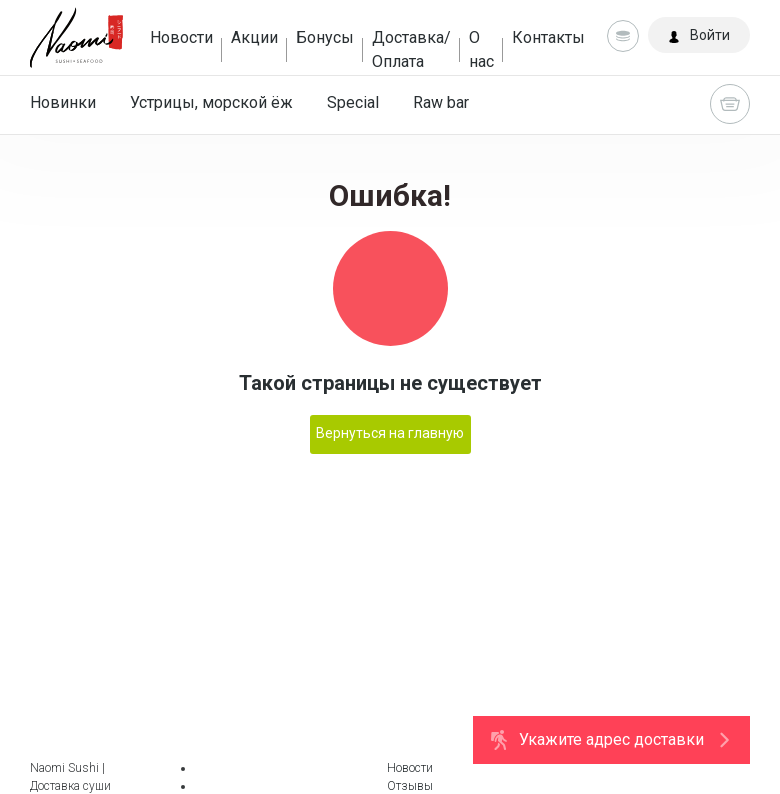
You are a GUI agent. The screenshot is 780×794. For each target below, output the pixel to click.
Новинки (63, 102)
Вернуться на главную (390, 433)
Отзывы (410, 786)
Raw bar (441, 102)
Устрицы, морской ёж (211, 102)
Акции (254, 37)
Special (353, 102)
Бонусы (325, 37)
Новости (181, 37)
